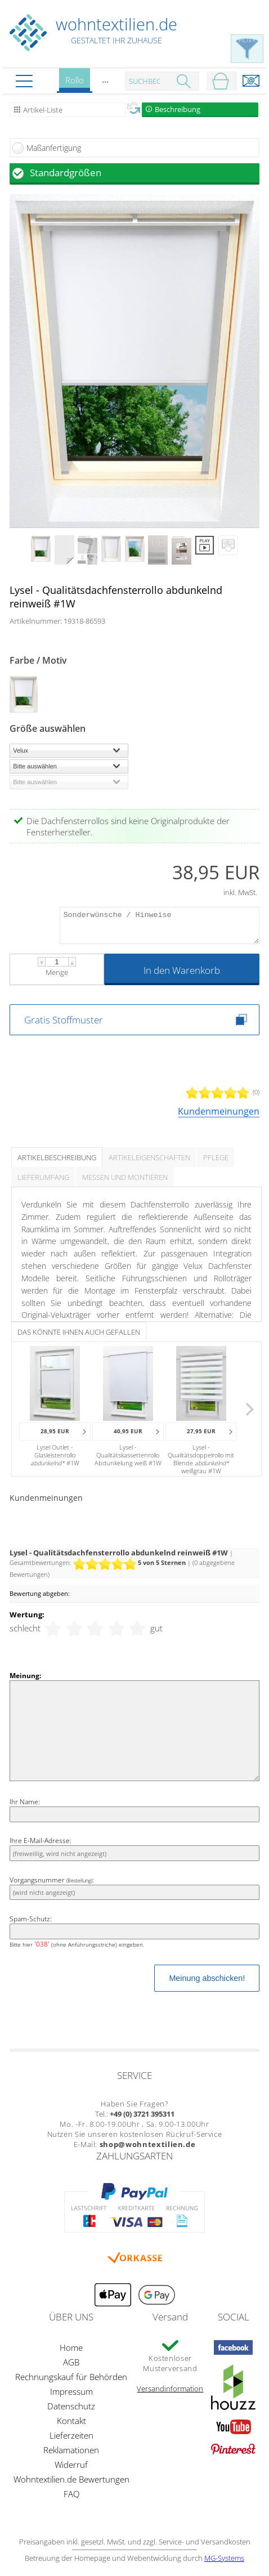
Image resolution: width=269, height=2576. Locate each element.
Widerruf (71, 2464)
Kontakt (71, 2420)
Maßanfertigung (53, 147)
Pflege (215, 1157)
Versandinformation (170, 2388)
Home (71, 2347)
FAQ (71, 2493)
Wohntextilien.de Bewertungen (71, 2479)
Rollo (74, 83)
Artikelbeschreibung (56, 1157)
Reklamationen (71, 2450)
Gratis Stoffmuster (63, 1019)
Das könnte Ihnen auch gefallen (78, 1332)
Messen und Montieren (125, 1177)
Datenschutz (71, 2406)
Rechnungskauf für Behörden (71, 2376)
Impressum (71, 2391)
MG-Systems (224, 2558)
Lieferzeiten (71, 2435)
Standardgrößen (65, 172)
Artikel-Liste (42, 110)
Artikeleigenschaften (149, 1157)
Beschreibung (177, 109)
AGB (71, 2362)
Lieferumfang (43, 1177)
